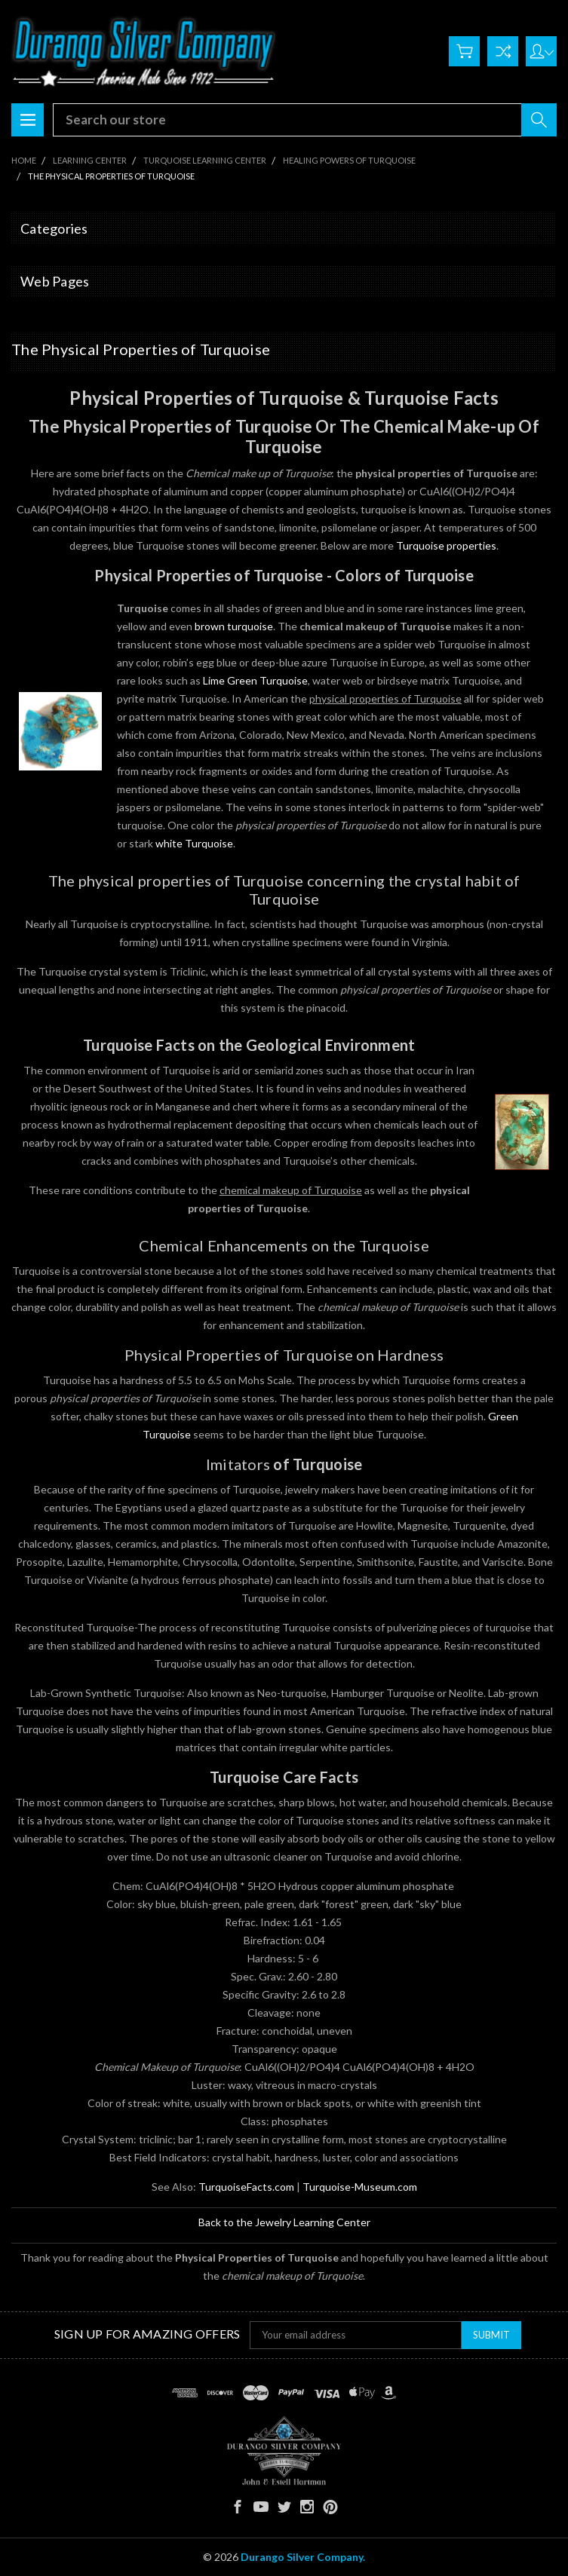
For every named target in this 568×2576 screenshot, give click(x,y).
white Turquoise (194, 843)
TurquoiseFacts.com (246, 2186)
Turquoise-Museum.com (359, 2186)
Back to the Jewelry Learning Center (284, 2222)
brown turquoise (234, 626)
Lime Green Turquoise (255, 680)
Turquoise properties (446, 545)
